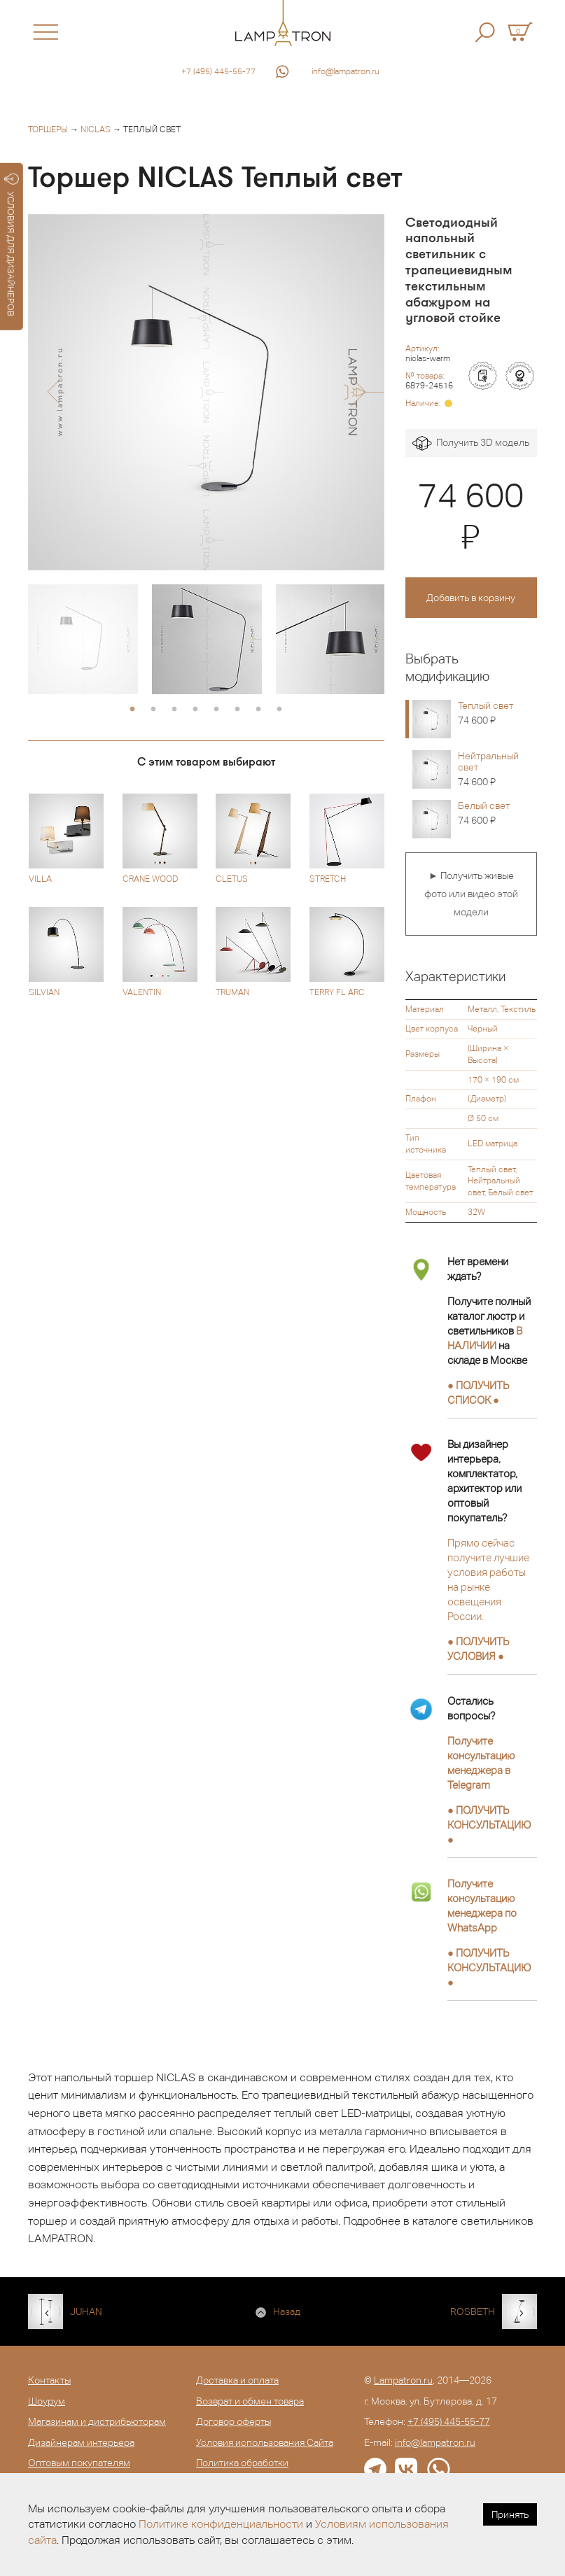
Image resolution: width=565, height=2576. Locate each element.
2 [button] (153, 710)
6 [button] (237, 710)
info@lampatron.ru (345, 71)
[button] (54, 391)
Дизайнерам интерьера (81, 2442)
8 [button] (279, 710)
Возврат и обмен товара (250, 2401)
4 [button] (195, 710)
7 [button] (258, 710)
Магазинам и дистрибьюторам (97, 2421)
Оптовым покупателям (79, 2462)
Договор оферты (233, 2421)
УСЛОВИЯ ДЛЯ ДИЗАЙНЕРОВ (11, 245)
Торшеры (48, 129)
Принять (510, 2514)
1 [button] (132, 710)
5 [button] (216, 710)
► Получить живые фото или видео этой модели (471, 893)
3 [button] (174, 710)
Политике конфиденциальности (221, 2524)
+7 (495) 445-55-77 (218, 71)
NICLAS (96, 129)
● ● (489, 1824)
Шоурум (46, 2401)
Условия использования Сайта (264, 2442)
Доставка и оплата (237, 2380)
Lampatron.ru (403, 2380)
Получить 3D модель (470, 443)
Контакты (49, 2380)
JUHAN (86, 2311)
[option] (206, 392)
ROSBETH (472, 2311)
